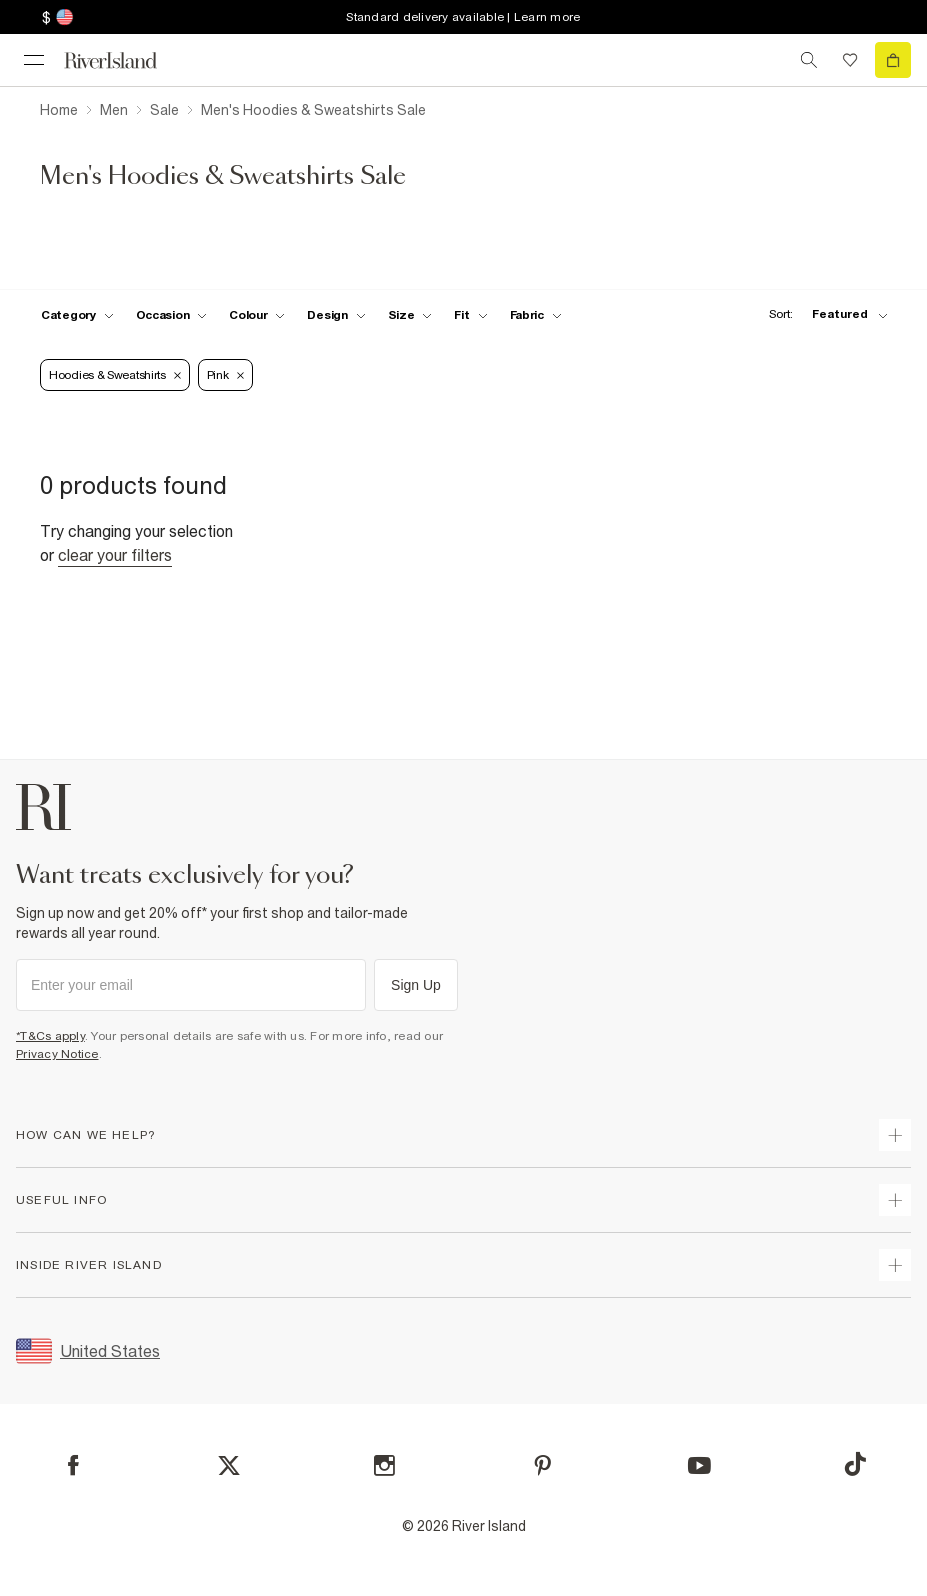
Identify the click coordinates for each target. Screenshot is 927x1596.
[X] (229, 1466)
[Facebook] (73, 1465)
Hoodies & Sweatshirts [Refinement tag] (115, 375)
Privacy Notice (57, 1054)
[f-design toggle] (336, 315)
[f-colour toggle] (257, 315)
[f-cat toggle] (77, 315)
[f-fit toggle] (470, 315)
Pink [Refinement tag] (225, 375)
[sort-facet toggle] (823, 314)
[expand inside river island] (895, 1265)
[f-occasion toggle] (172, 315)
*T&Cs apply (50, 1036)
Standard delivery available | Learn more (463, 17)
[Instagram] (384, 1465)
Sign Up (416, 985)
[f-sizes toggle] (410, 315)
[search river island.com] (809, 60)
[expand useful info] (895, 1200)
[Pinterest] (542, 1465)
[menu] (34, 60)
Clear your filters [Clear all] (115, 555)
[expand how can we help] (895, 1135)
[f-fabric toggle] (536, 315)
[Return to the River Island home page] (124, 60)
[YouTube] (699, 1465)
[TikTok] (855, 1464)
